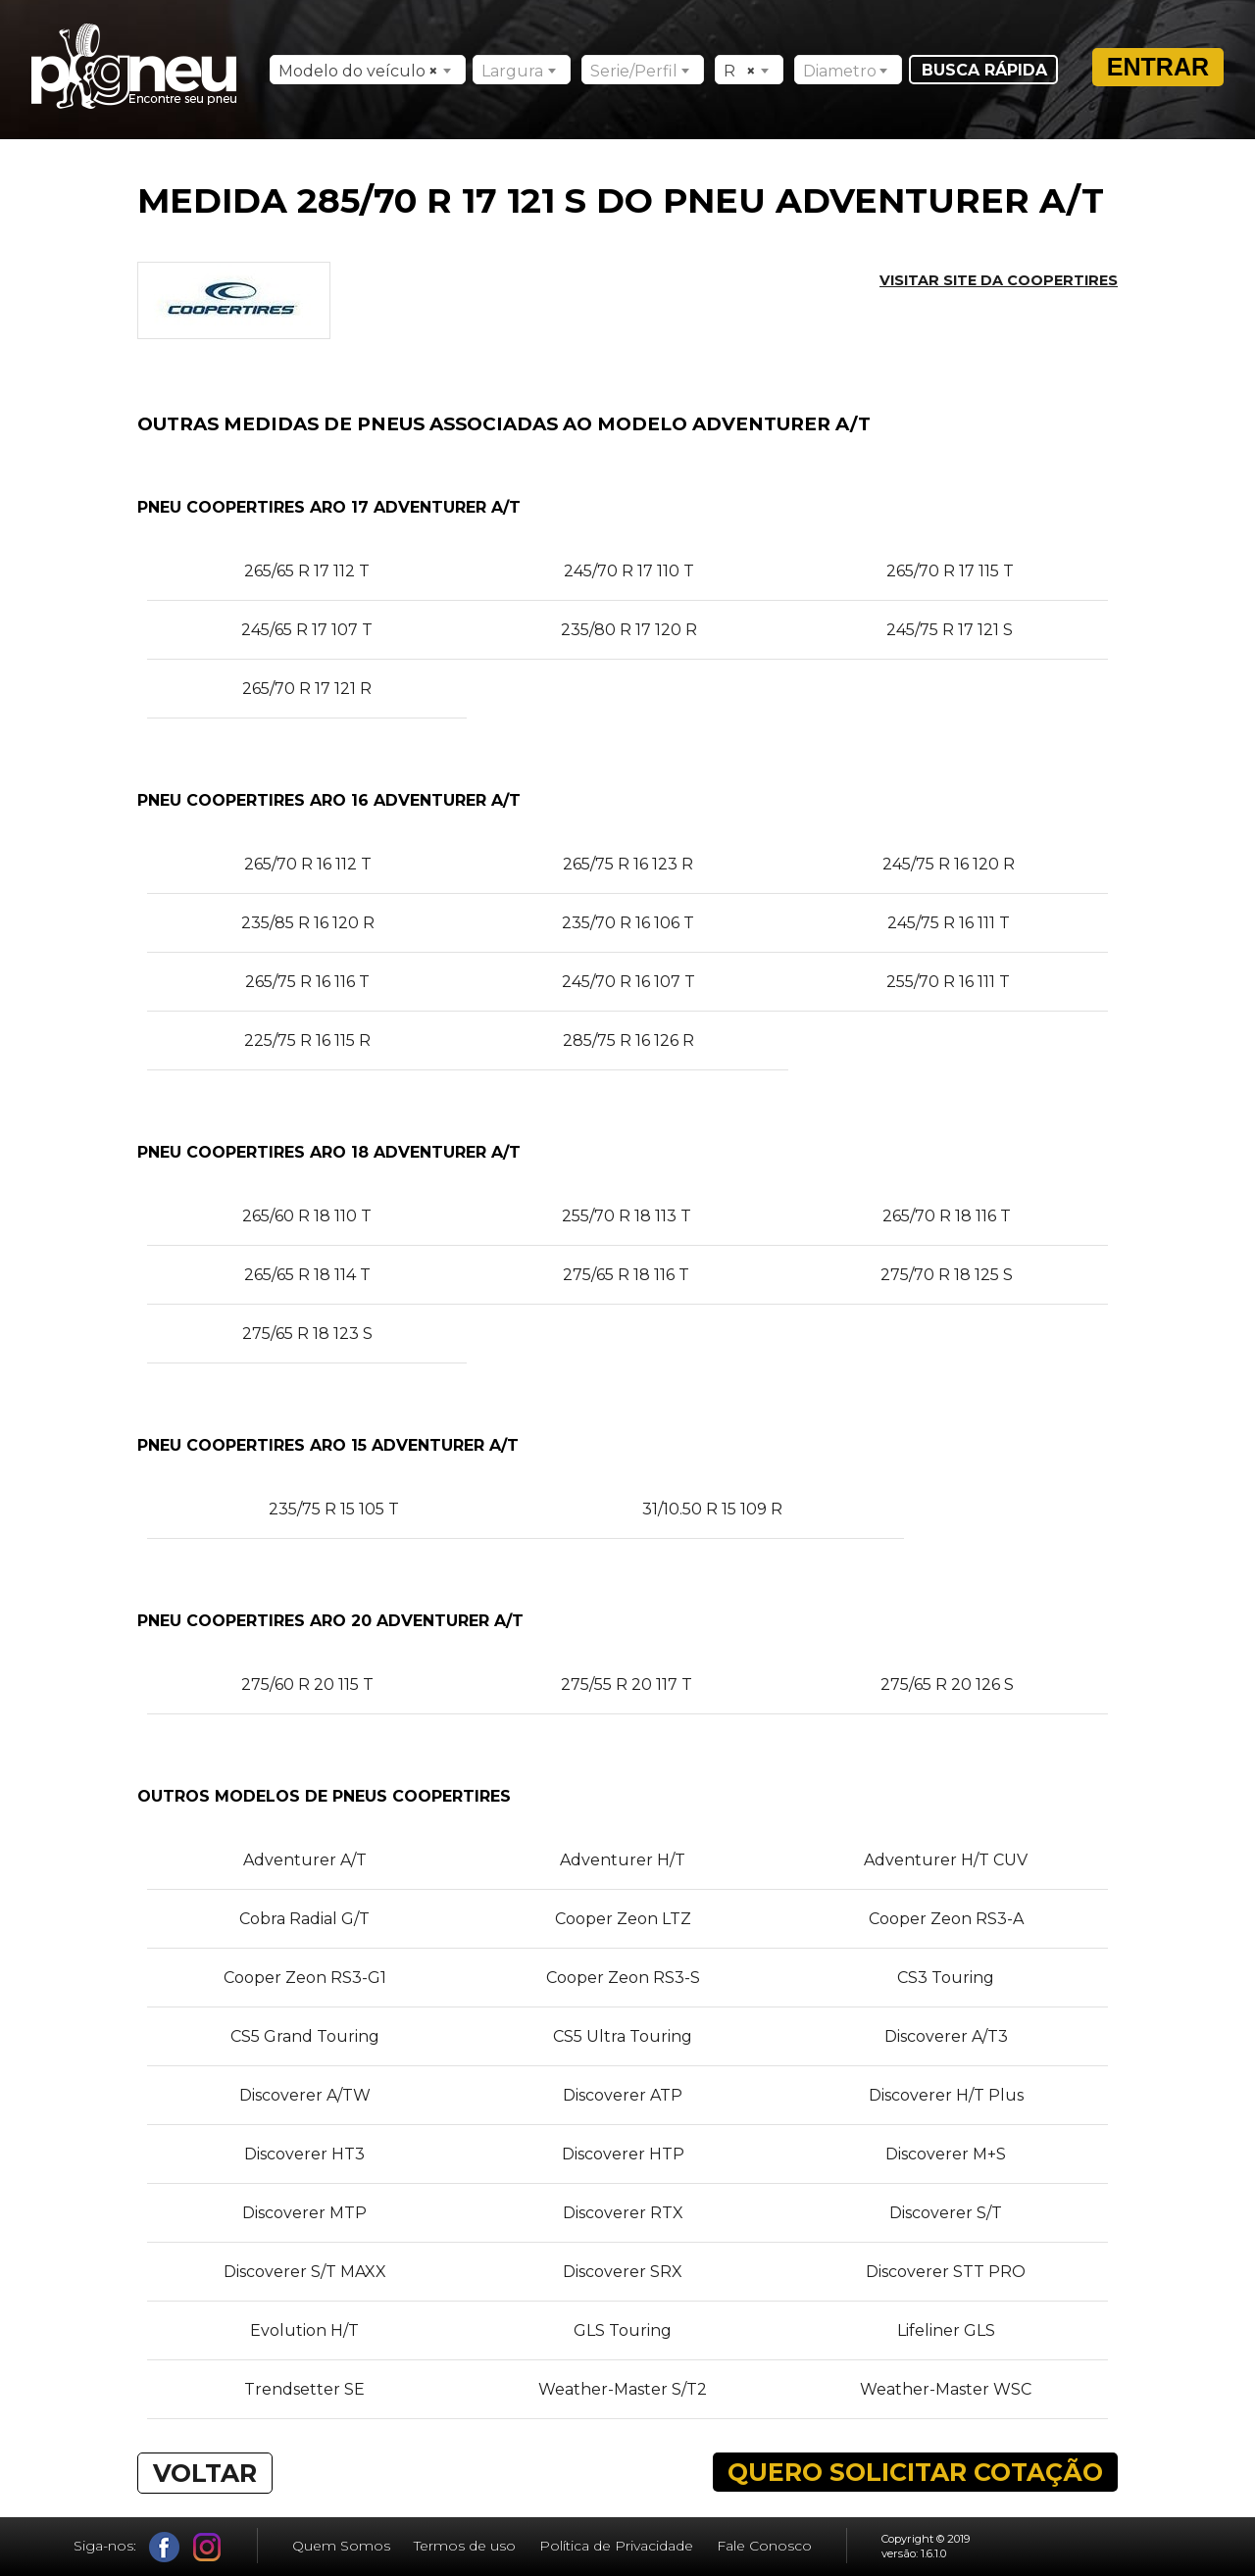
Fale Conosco (764, 2545)
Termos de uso (465, 2545)
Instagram (207, 2547)
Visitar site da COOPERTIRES (998, 280)
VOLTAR (205, 2473)
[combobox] (368, 69)
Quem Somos (341, 2545)
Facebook (164, 2547)
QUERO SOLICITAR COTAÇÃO (915, 2472)
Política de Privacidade (616, 2545)
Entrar (1158, 66)
